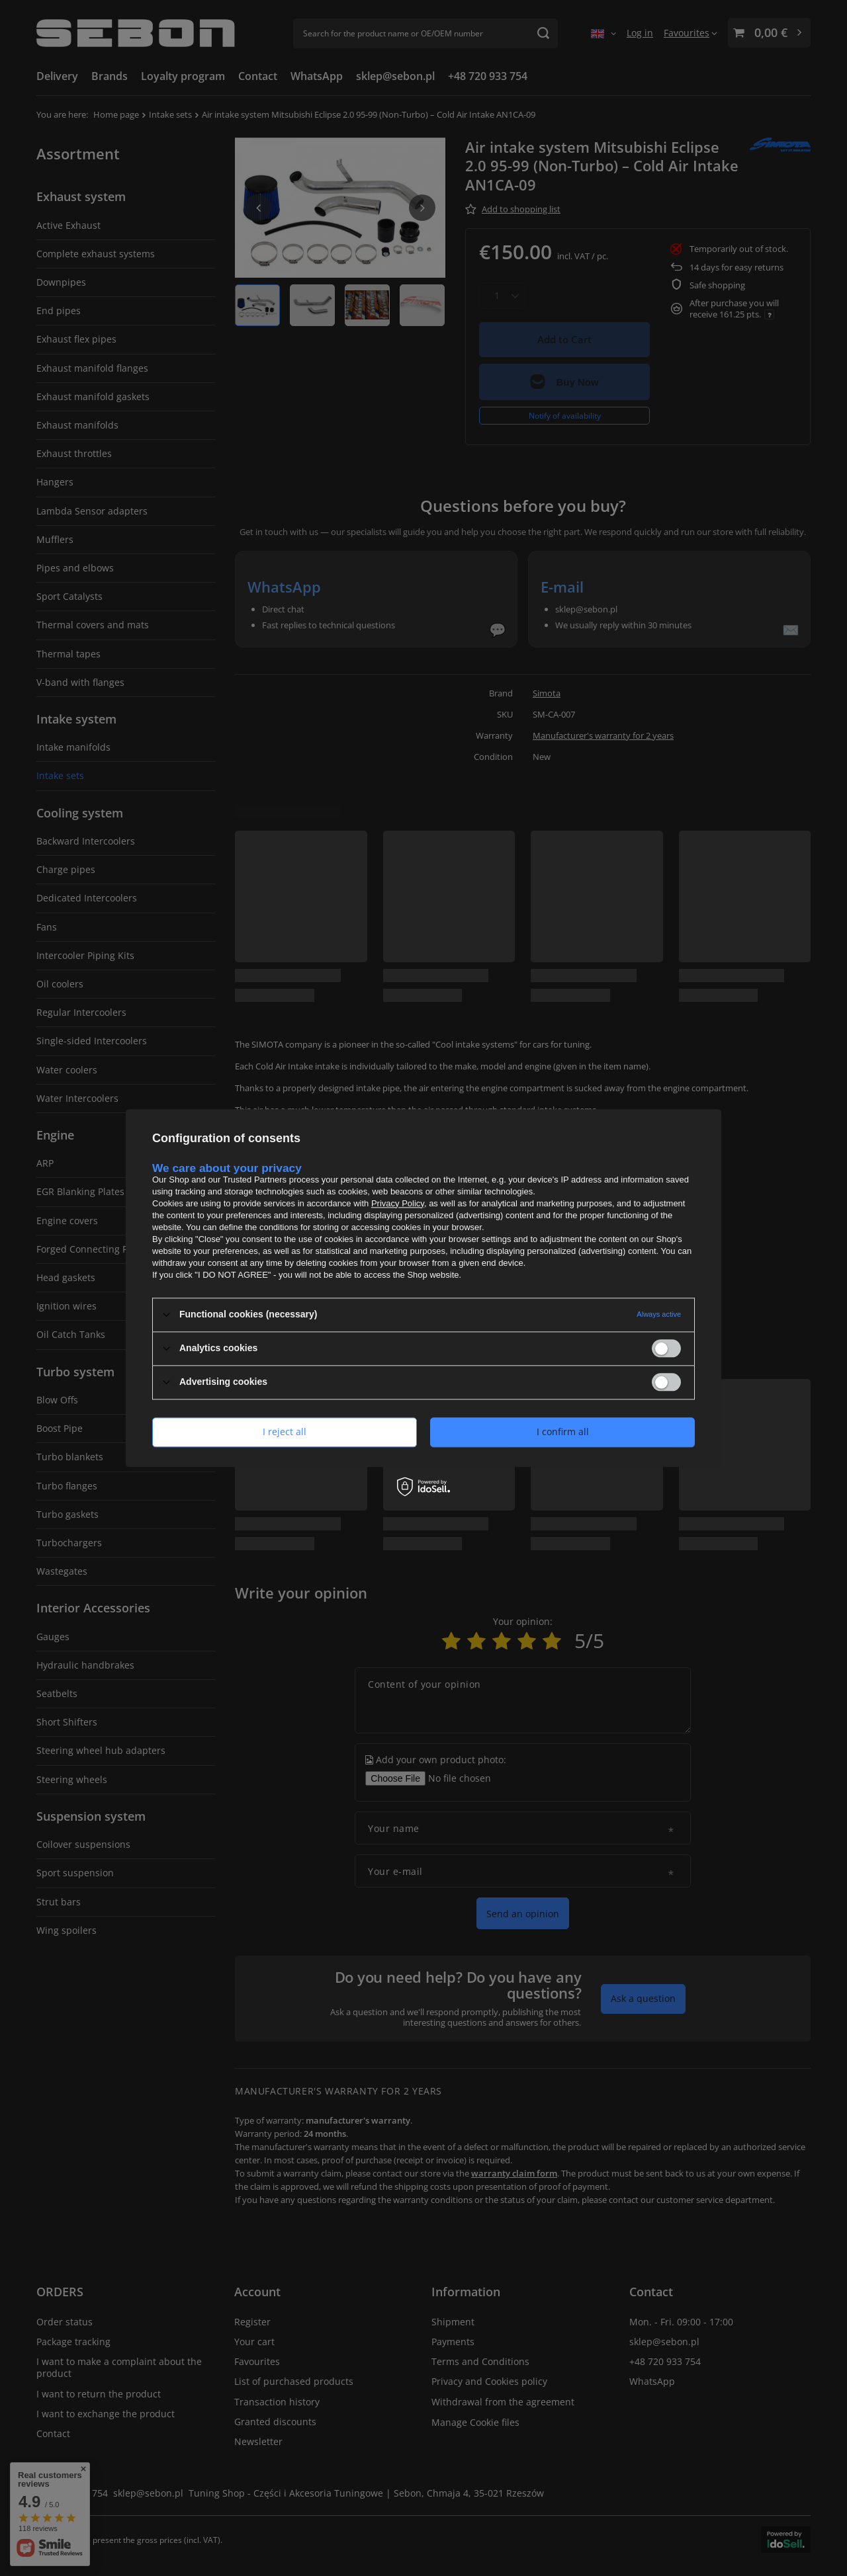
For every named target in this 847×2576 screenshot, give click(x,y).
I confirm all (563, 1431)
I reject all (284, 1431)
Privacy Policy (397, 1203)
